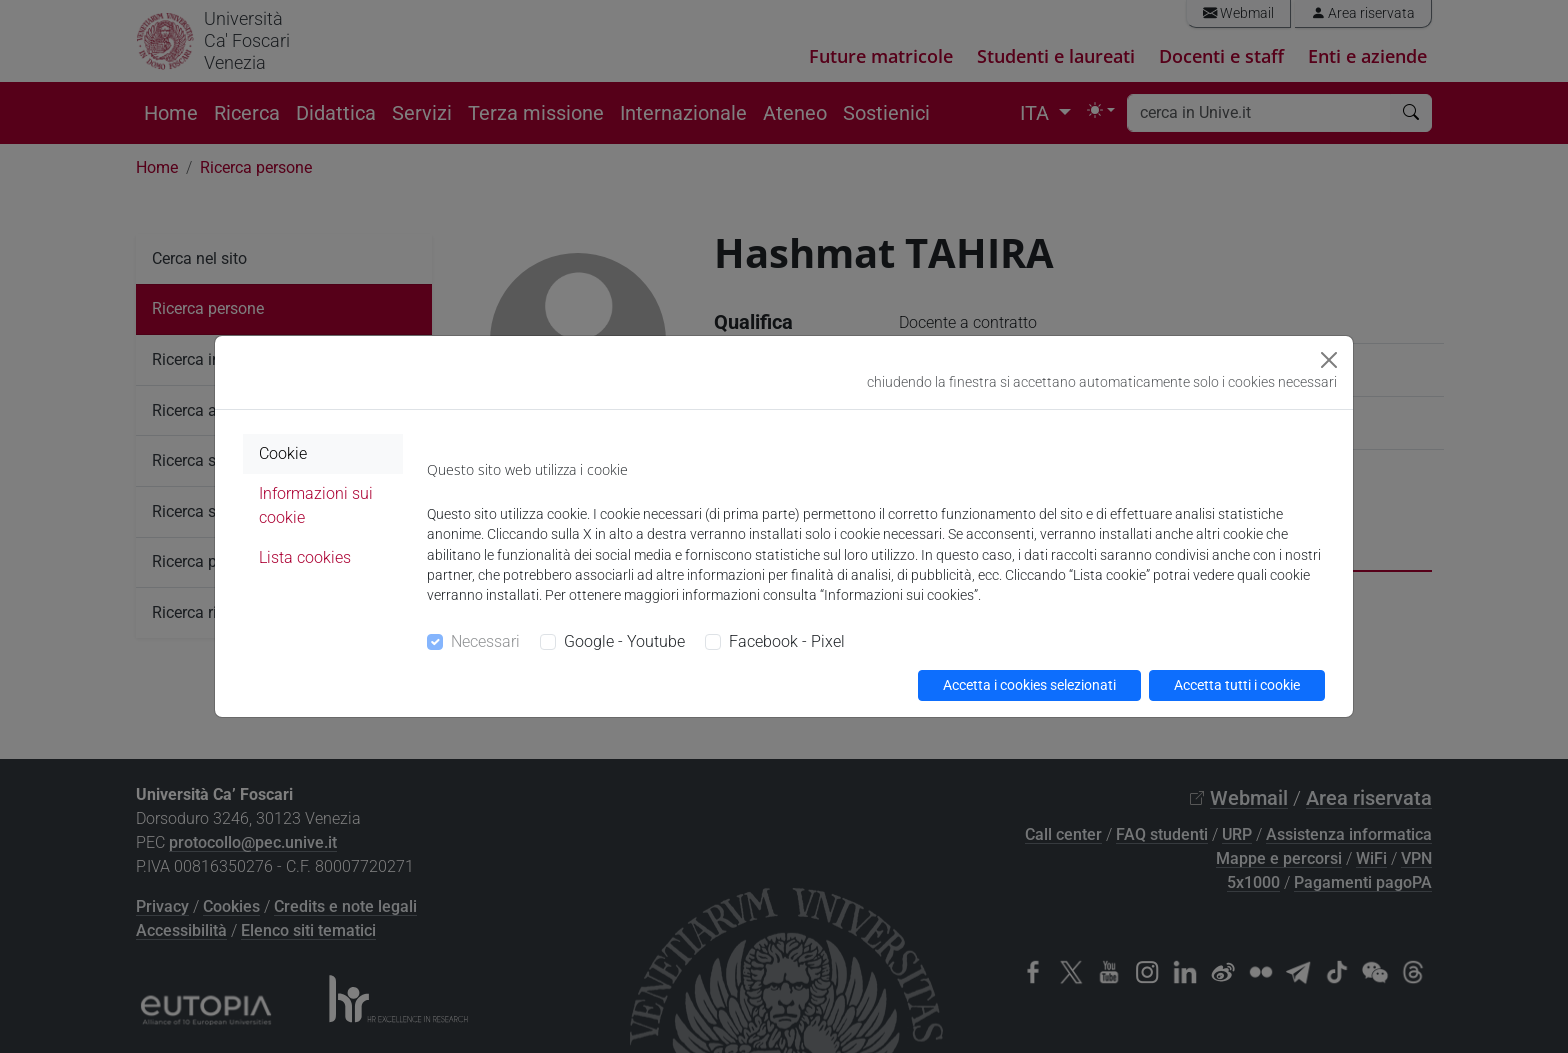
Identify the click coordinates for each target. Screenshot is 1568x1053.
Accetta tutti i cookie (1237, 685)
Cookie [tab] (283, 453)
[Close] (1329, 360)
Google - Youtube (624, 641)
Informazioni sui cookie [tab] (316, 505)
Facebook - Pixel (787, 641)
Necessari (485, 641)
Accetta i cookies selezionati (1029, 685)
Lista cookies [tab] (305, 557)
